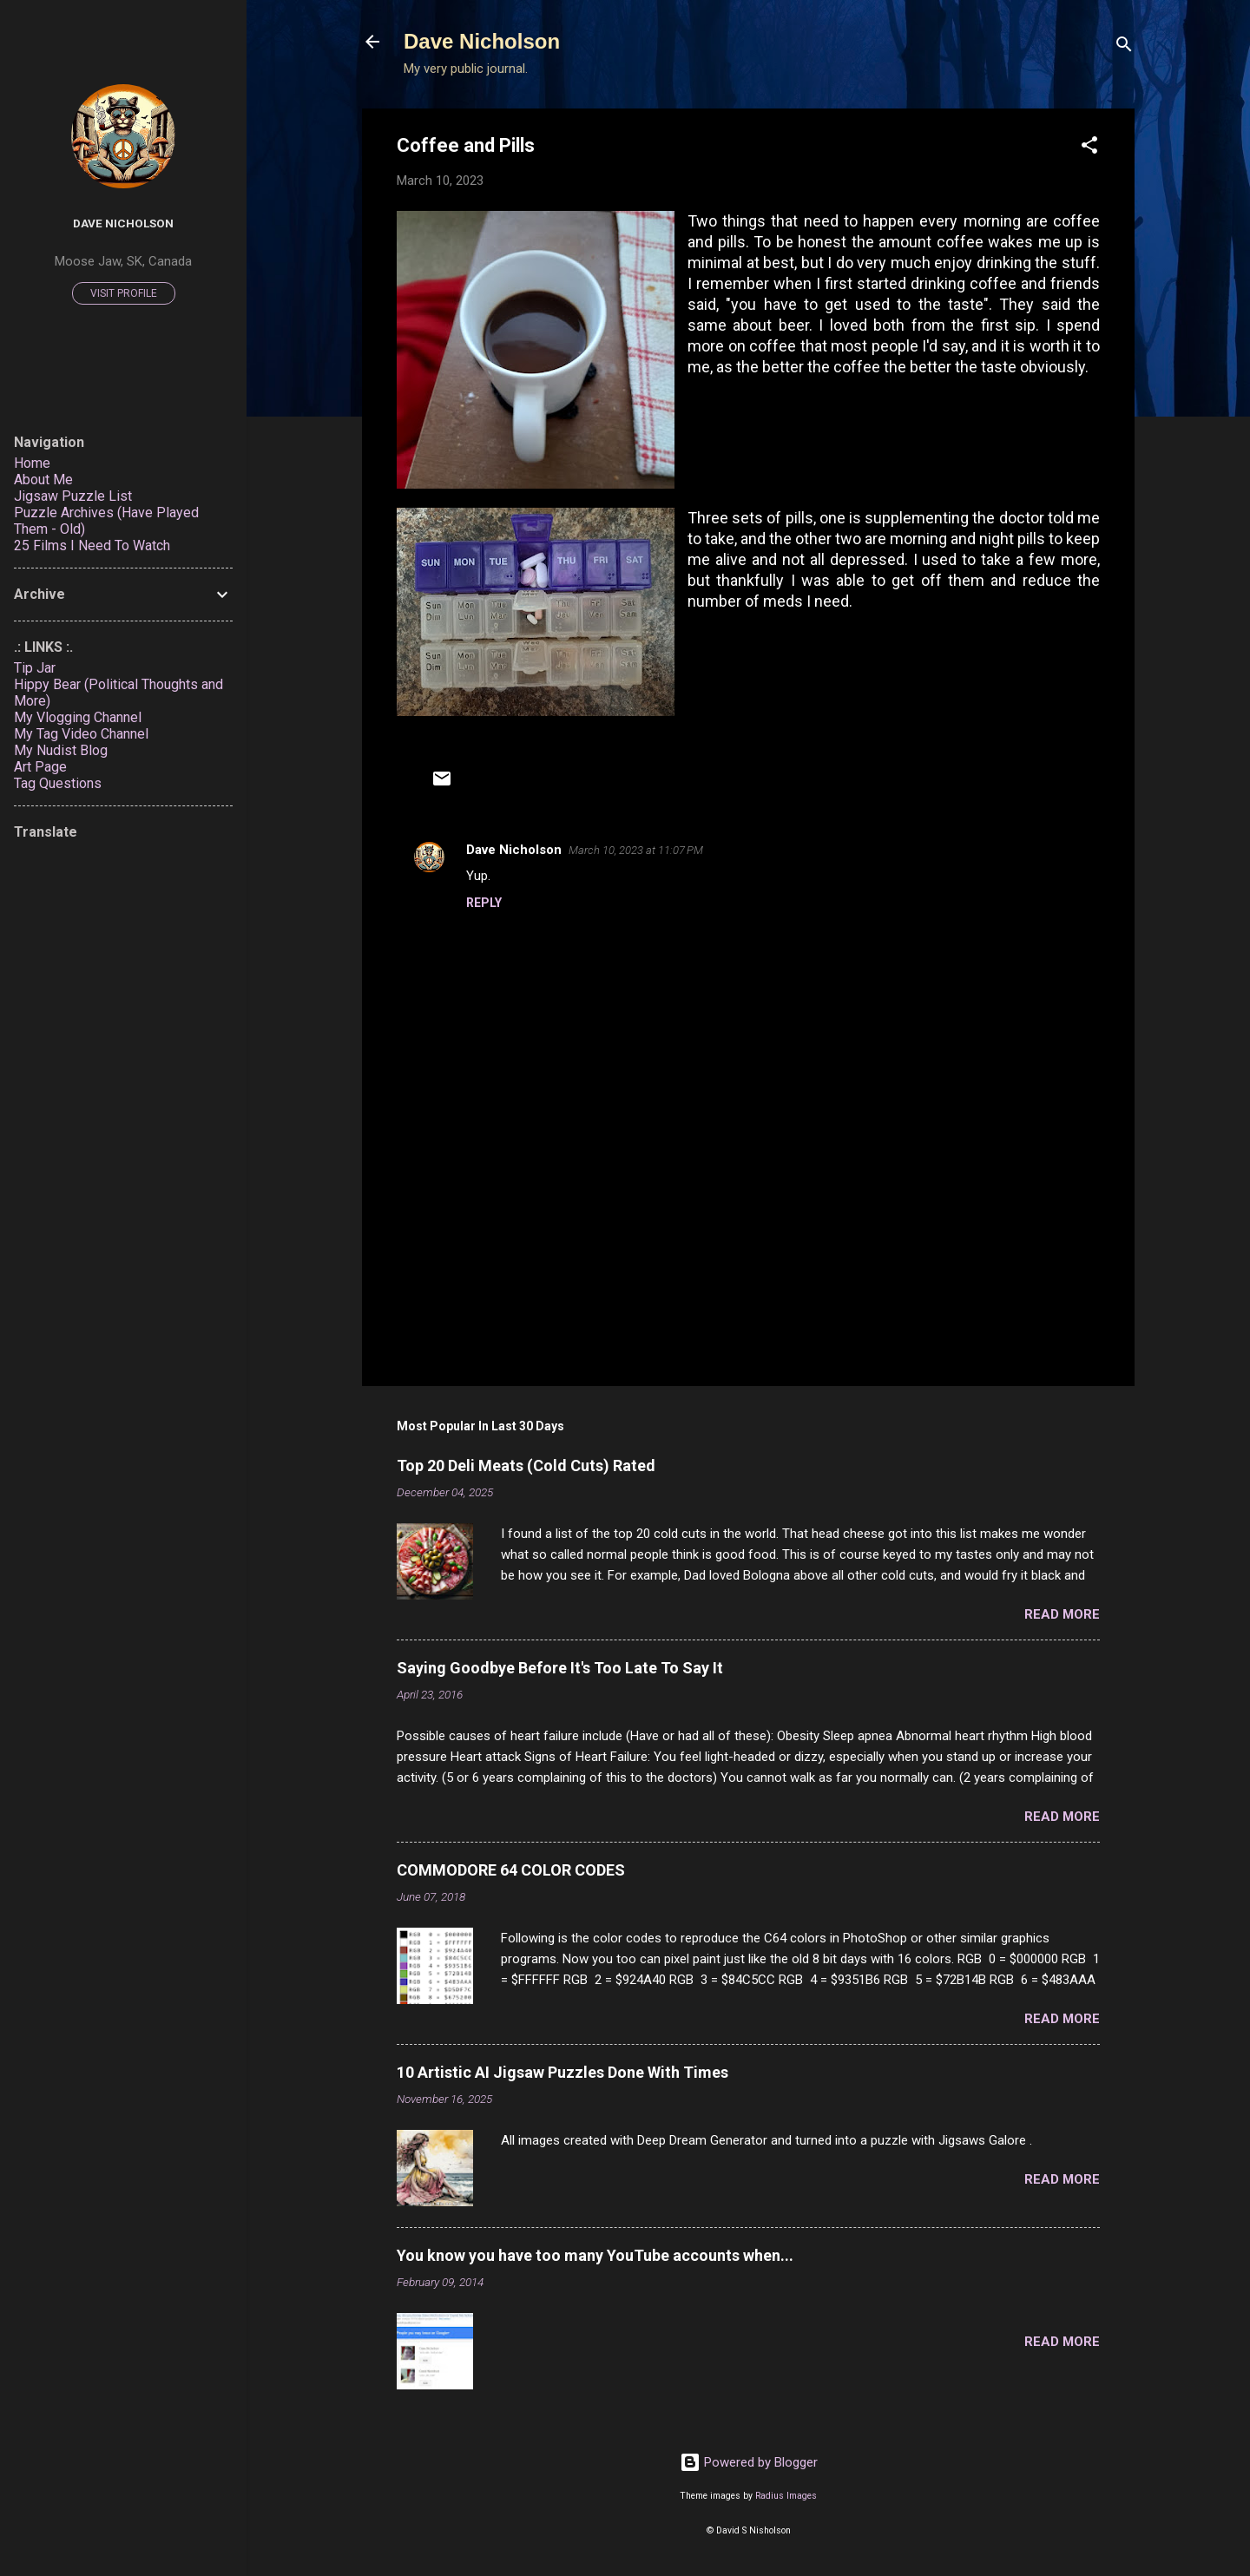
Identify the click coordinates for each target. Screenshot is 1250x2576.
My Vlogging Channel (77, 717)
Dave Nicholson (482, 41)
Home (32, 463)
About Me (43, 479)
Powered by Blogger (749, 2462)
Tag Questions (58, 783)
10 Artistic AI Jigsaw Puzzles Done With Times (562, 2072)
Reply (484, 903)
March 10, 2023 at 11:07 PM (636, 850)
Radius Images (786, 2495)
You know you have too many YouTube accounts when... (595, 2255)
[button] (1089, 148)
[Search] (1124, 47)
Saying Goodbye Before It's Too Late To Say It (560, 1668)
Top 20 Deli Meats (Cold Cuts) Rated (526, 1465)
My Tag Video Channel (81, 734)
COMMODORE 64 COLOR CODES (511, 1870)
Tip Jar (35, 668)
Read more (1062, 1614)
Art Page (40, 767)
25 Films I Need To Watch (92, 545)
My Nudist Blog (61, 750)
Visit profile (123, 293)
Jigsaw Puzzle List (73, 496)
